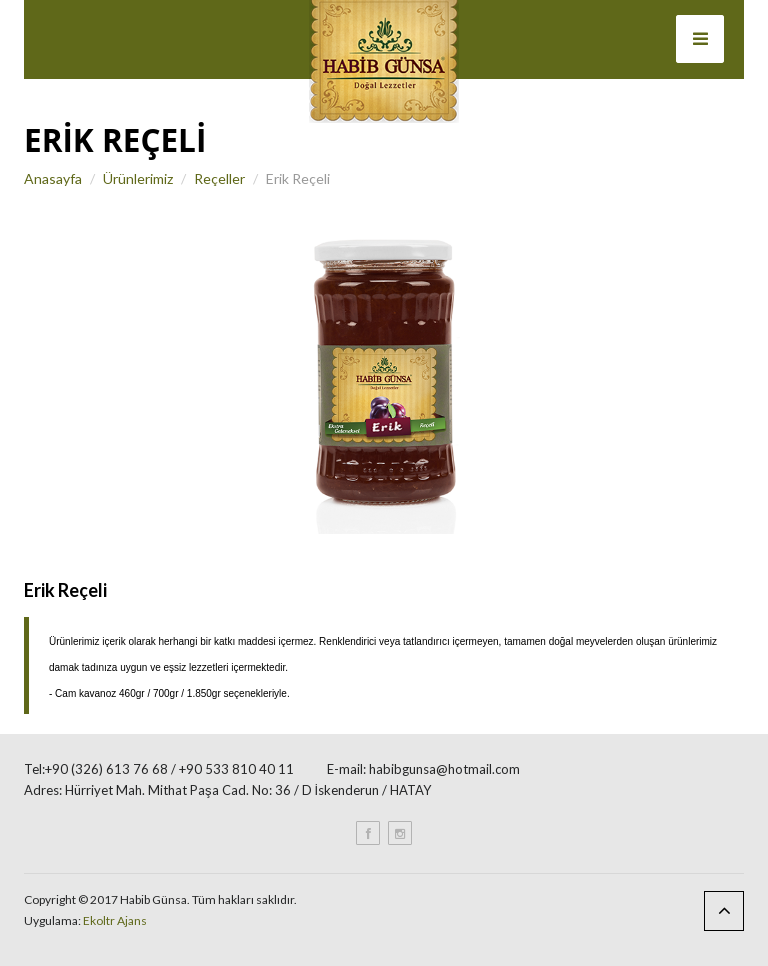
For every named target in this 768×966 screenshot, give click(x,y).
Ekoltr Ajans (115, 920)
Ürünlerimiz (138, 178)
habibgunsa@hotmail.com (444, 769)
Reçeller (219, 178)
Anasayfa (53, 178)
